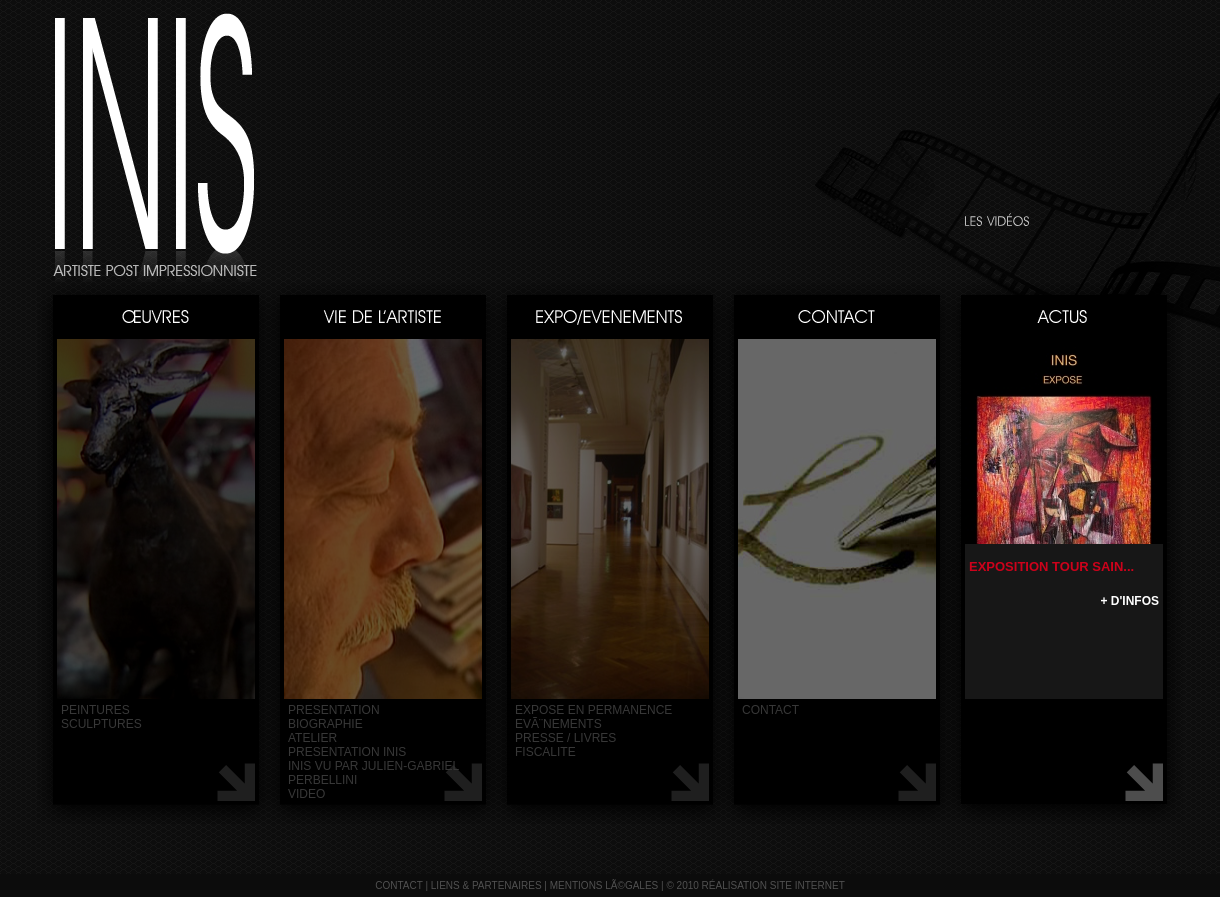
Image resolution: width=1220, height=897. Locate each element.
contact (770, 710)
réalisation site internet (773, 885)
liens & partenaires (486, 885)
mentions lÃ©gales (604, 885)
